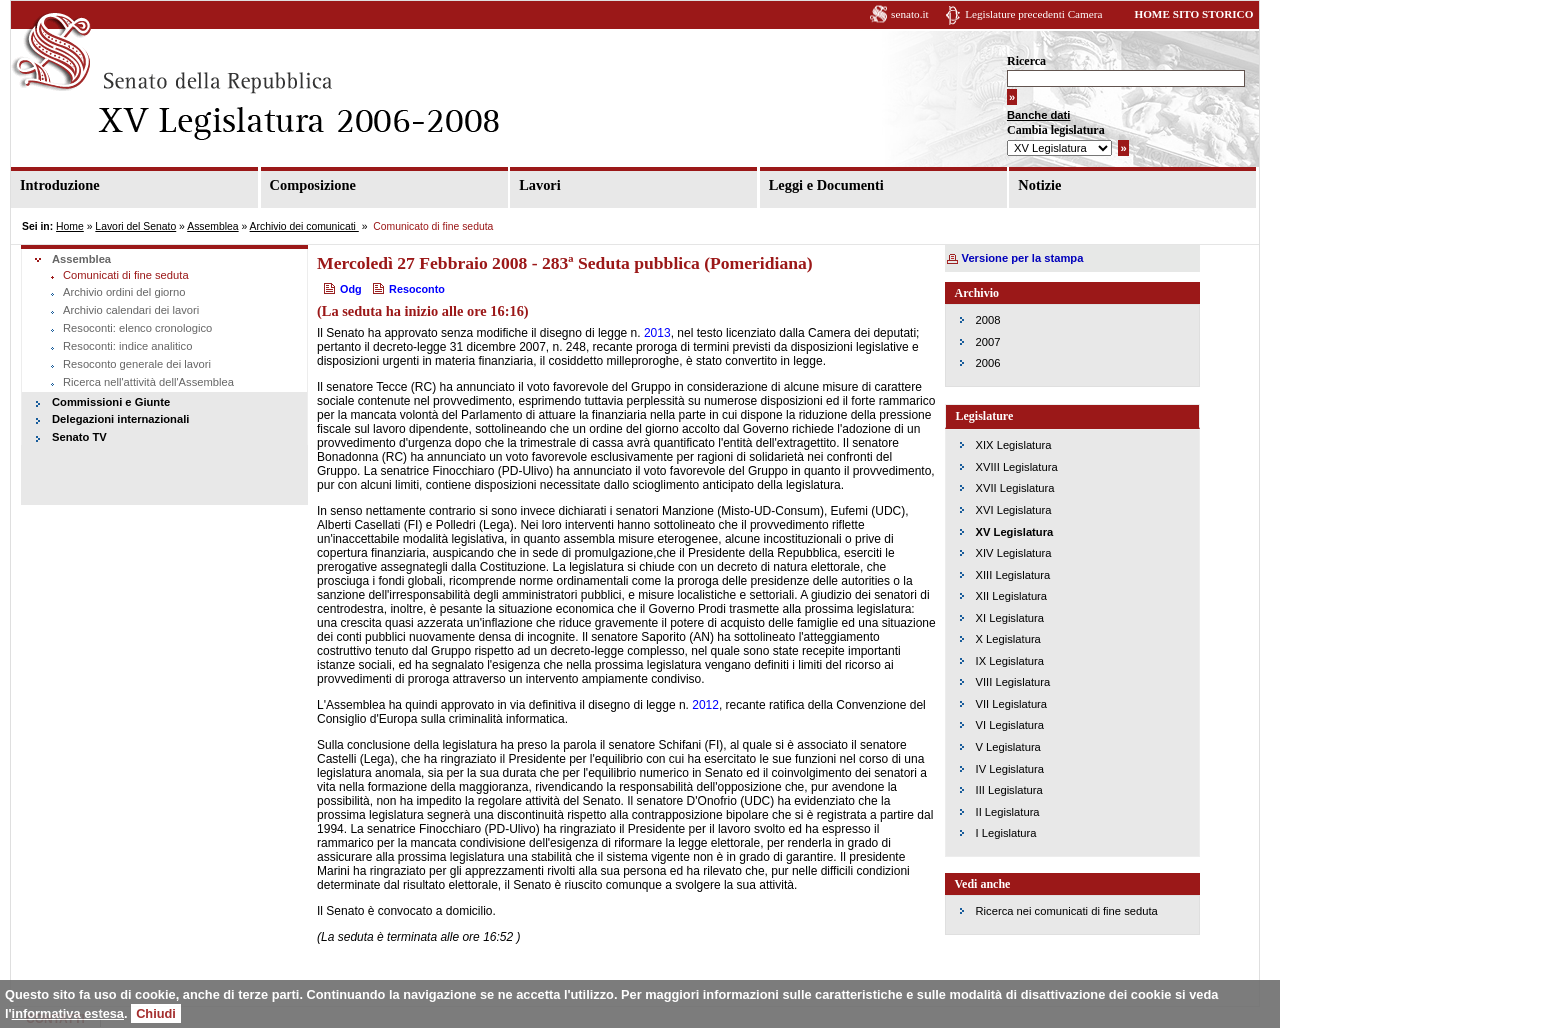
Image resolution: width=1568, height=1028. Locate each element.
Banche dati (1038, 115)
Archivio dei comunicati (304, 226)
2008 (988, 320)
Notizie (1039, 185)
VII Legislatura (1012, 704)
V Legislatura (1008, 747)
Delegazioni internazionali (120, 419)
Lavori (540, 185)
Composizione (313, 185)
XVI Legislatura (1014, 510)
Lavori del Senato (135, 226)
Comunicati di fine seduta (126, 275)
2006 (988, 363)
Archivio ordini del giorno (124, 292)
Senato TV (79, 437)
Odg (351, 289)
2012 (705, 705)
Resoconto (417, 289)
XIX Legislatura (1014, 445)
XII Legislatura (1012, 596)
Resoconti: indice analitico (127, 346)
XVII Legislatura (1015, 488)
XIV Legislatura (1014, 553)
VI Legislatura (1010, 725)
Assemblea (212, 226)
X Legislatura (1008, 639)
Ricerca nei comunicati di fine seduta (1067, 911)
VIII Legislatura (1013, 682)
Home (70, 226)
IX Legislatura (1010, 661)
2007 (988, 342)
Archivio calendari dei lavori (131, 310)
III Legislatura (1009, 790)
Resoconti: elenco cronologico (137, 328)
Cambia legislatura (1056, 130)
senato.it (910, 14)
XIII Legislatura (1013, 575)
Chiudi (156, 1013)
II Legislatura (1008, 812)
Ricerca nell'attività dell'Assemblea (148, 382)
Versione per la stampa (1023, 258)
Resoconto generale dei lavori (137, 364)
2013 (657, 333)
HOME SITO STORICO (1193, 14)
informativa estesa (68, 1013)
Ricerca (1026, 61)
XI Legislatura (1010, 618)
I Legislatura (1006, 833)
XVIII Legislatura (1017, 467)
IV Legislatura (1010, 769)
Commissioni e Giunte (111, 402)
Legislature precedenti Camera (1033, 14)
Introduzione (60, 185)
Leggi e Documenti (826, 185)
